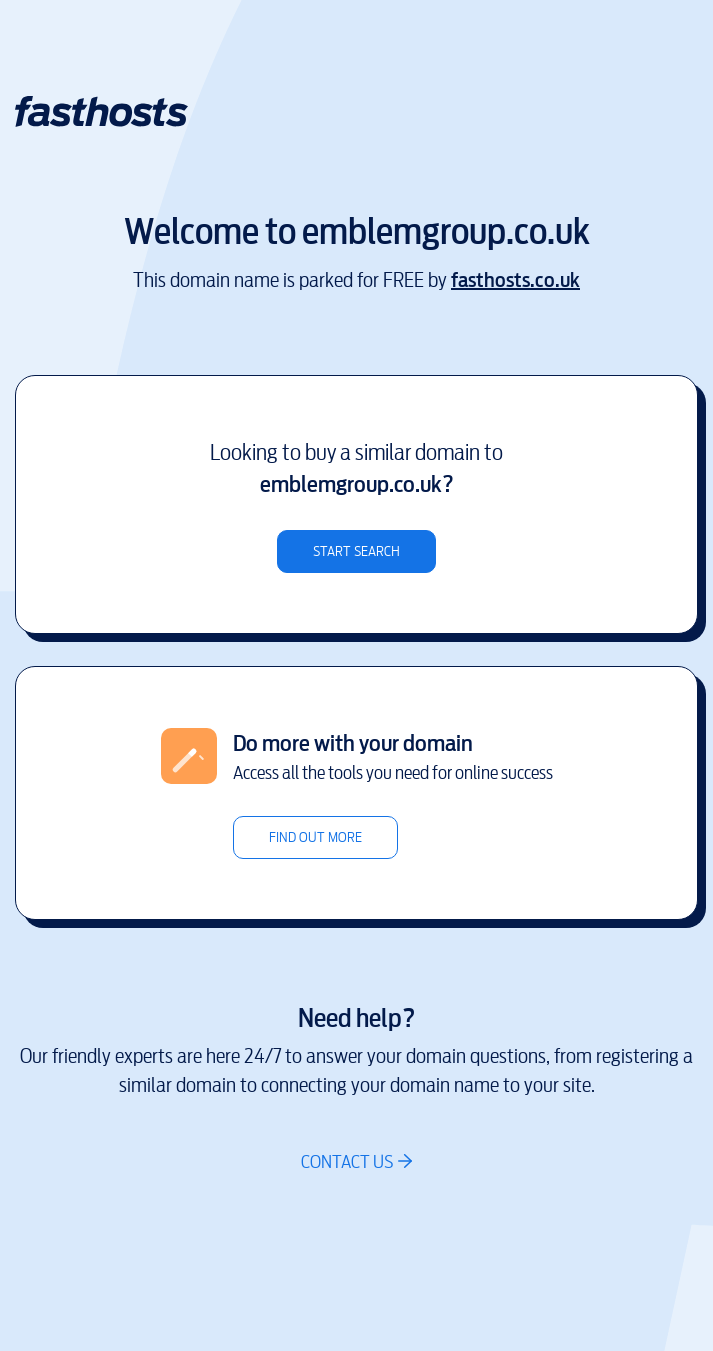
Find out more (315, 837)
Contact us (347, 1161)
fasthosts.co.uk (515, 280)
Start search (356, 551)
